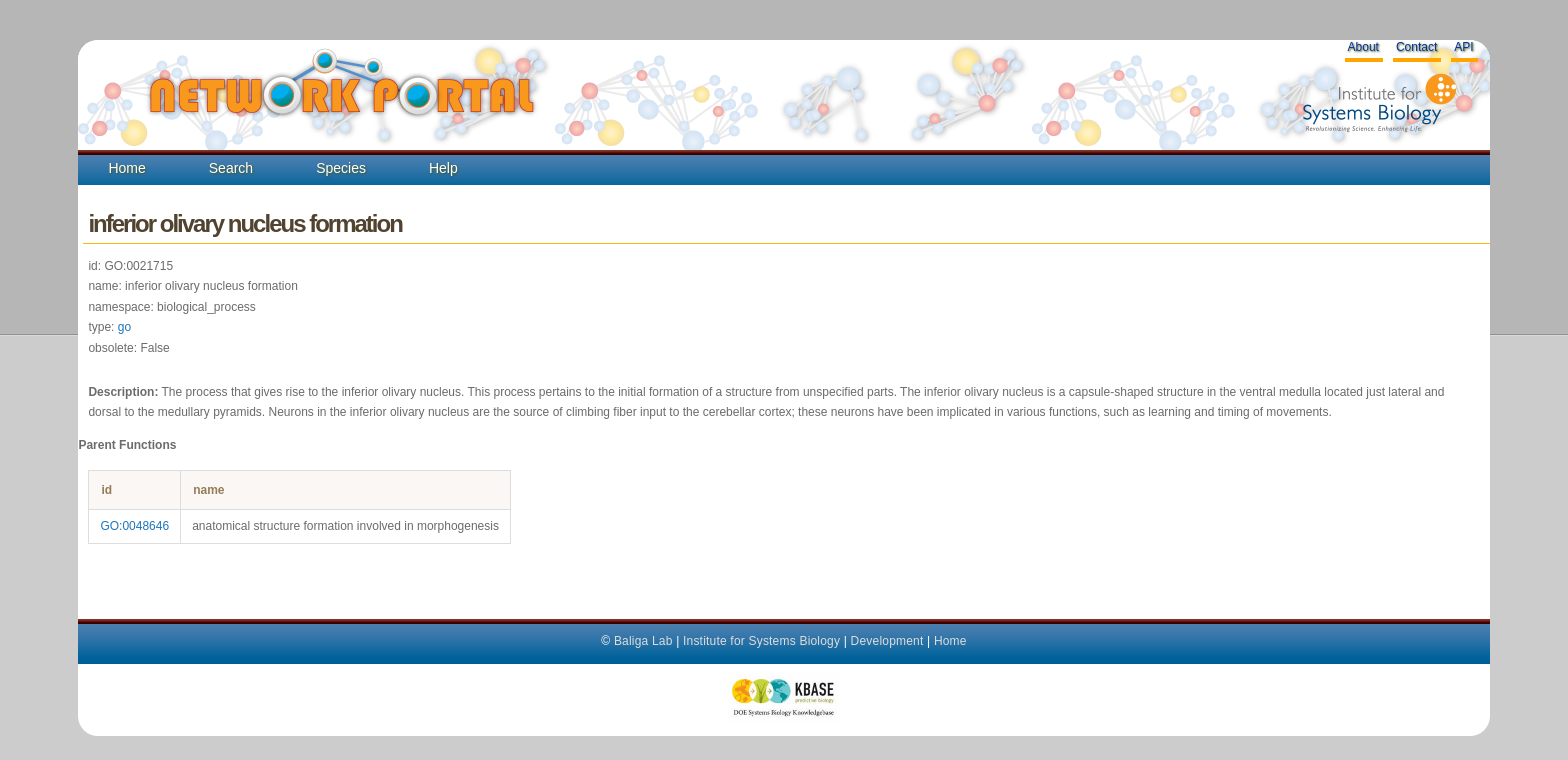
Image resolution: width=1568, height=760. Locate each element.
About (1363, 47)
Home (126, 168)
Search (231, 168)
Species (341, 168)
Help (443, 168)
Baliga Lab (643, 641)
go (124, 327)
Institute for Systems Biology (761, 641)
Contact (1416, 47)
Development (887, 641)
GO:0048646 (134, 526)
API (1463, 47)
